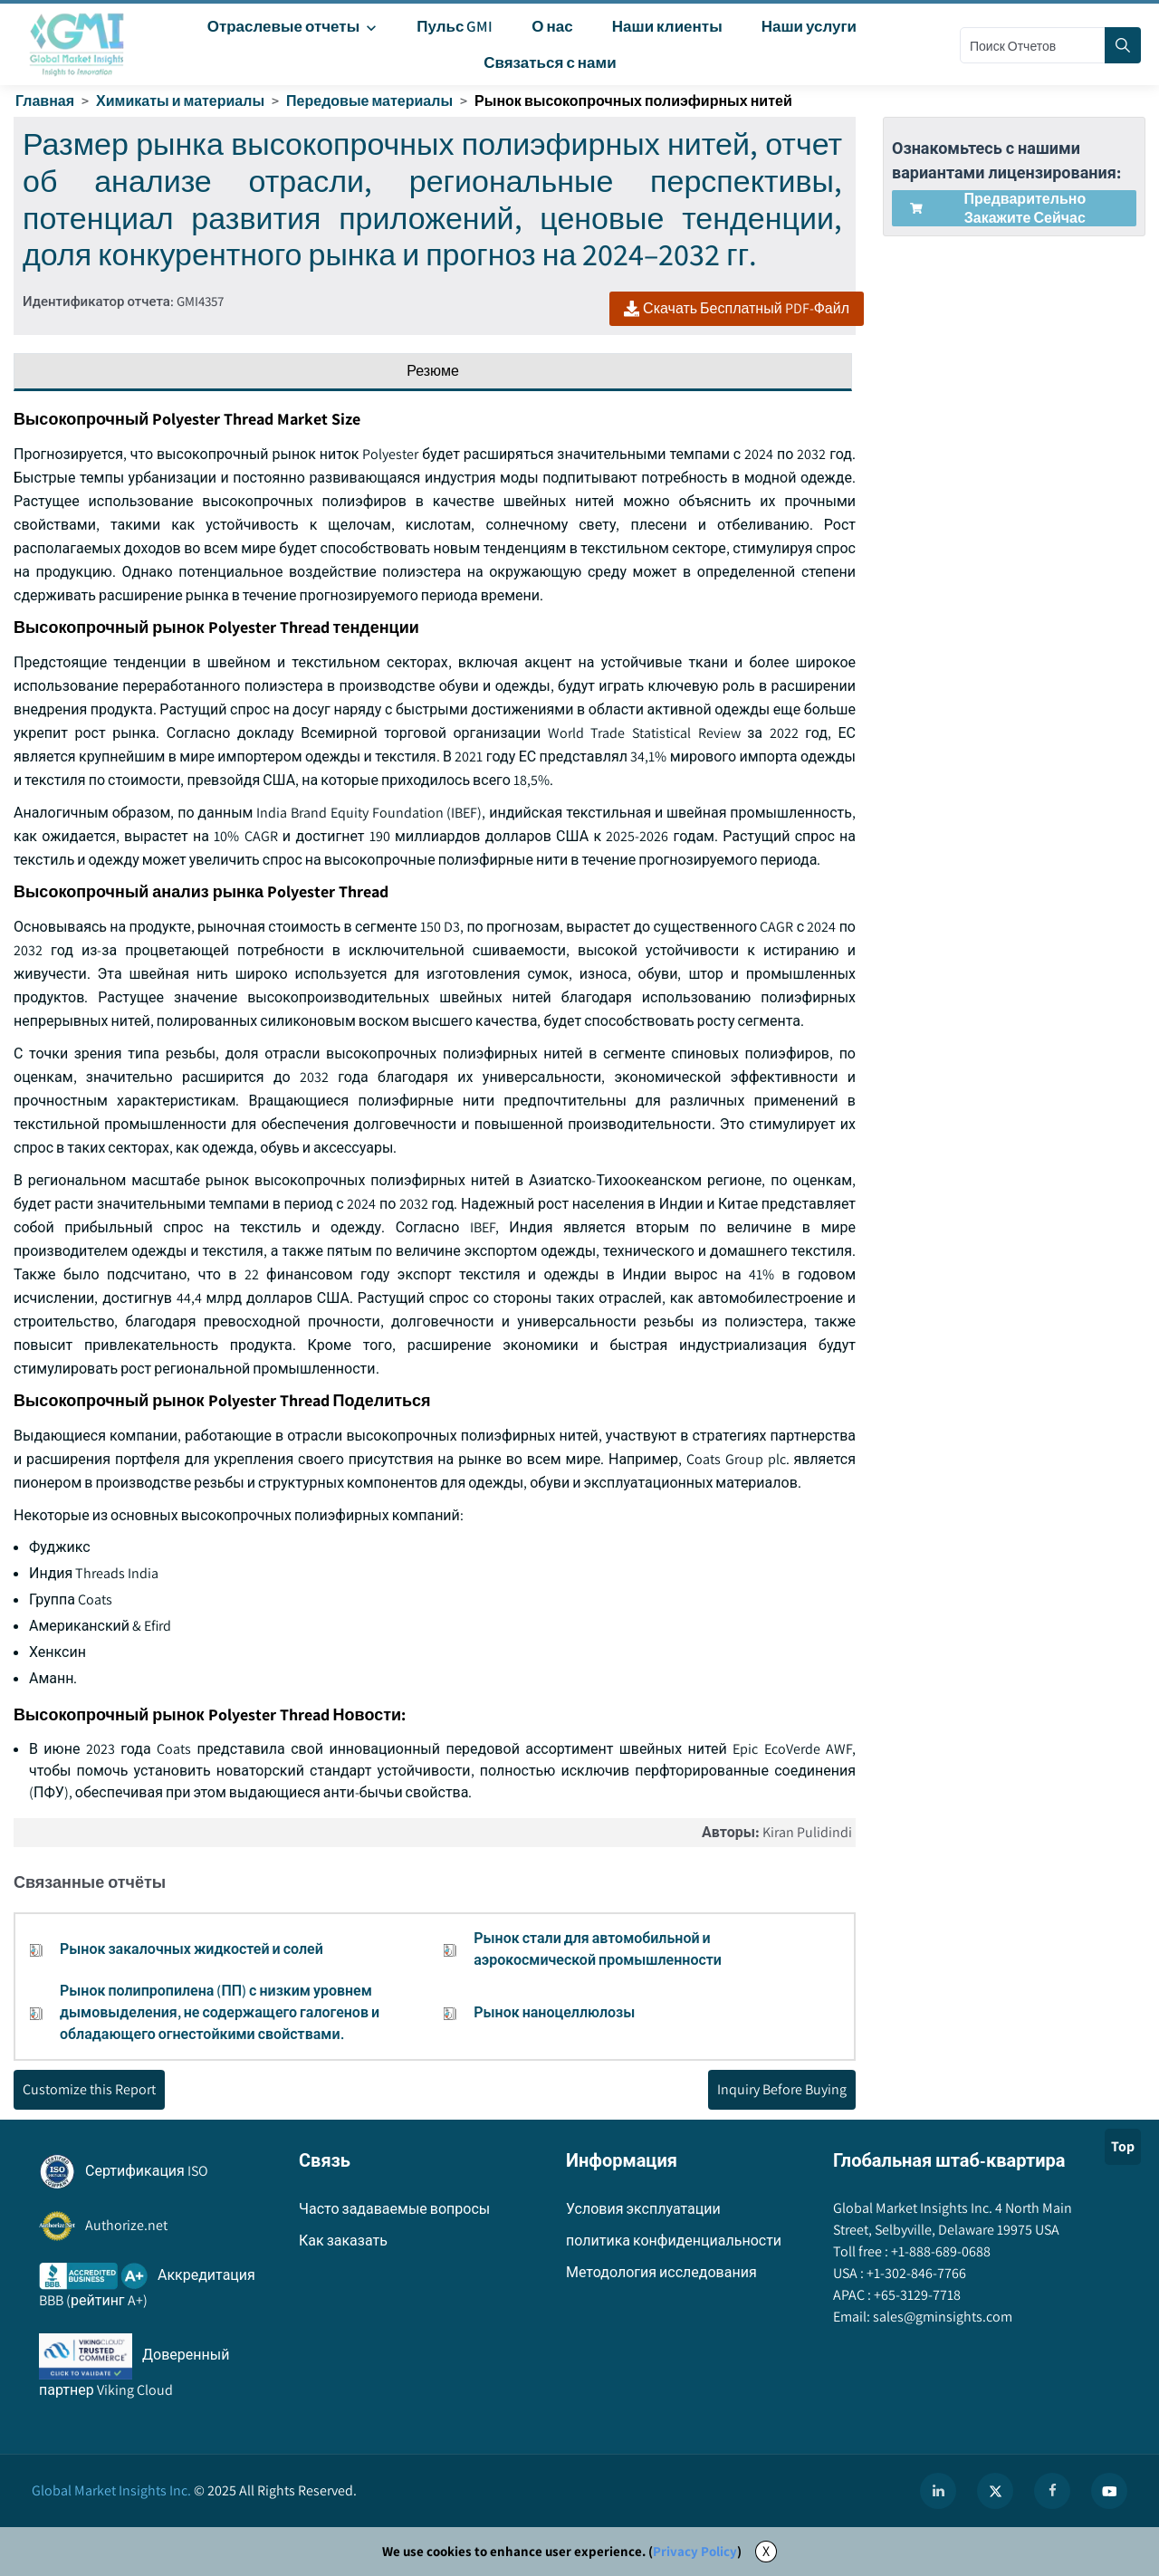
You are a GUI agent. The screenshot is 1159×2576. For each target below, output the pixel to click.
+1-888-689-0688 (939, 2251)
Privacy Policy (695, 2551)
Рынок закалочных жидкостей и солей (191, 1948)
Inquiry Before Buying (782, 2089)
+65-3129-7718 (916, 2294)
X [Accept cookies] (766, 2551)
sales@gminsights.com (941, 2316)
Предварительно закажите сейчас (998, 208)
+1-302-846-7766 (915, 2273)
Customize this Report (89, 2089)
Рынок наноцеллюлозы (554, 2012)
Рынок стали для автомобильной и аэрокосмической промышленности (598, 1949)
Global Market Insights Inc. (111, 2490)
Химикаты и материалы (180, 100)
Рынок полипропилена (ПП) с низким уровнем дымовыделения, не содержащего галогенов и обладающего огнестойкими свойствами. (219, 2012)
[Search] (1123, 45)
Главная (44, 100)
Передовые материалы (369, 100)
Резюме (433, 370)
